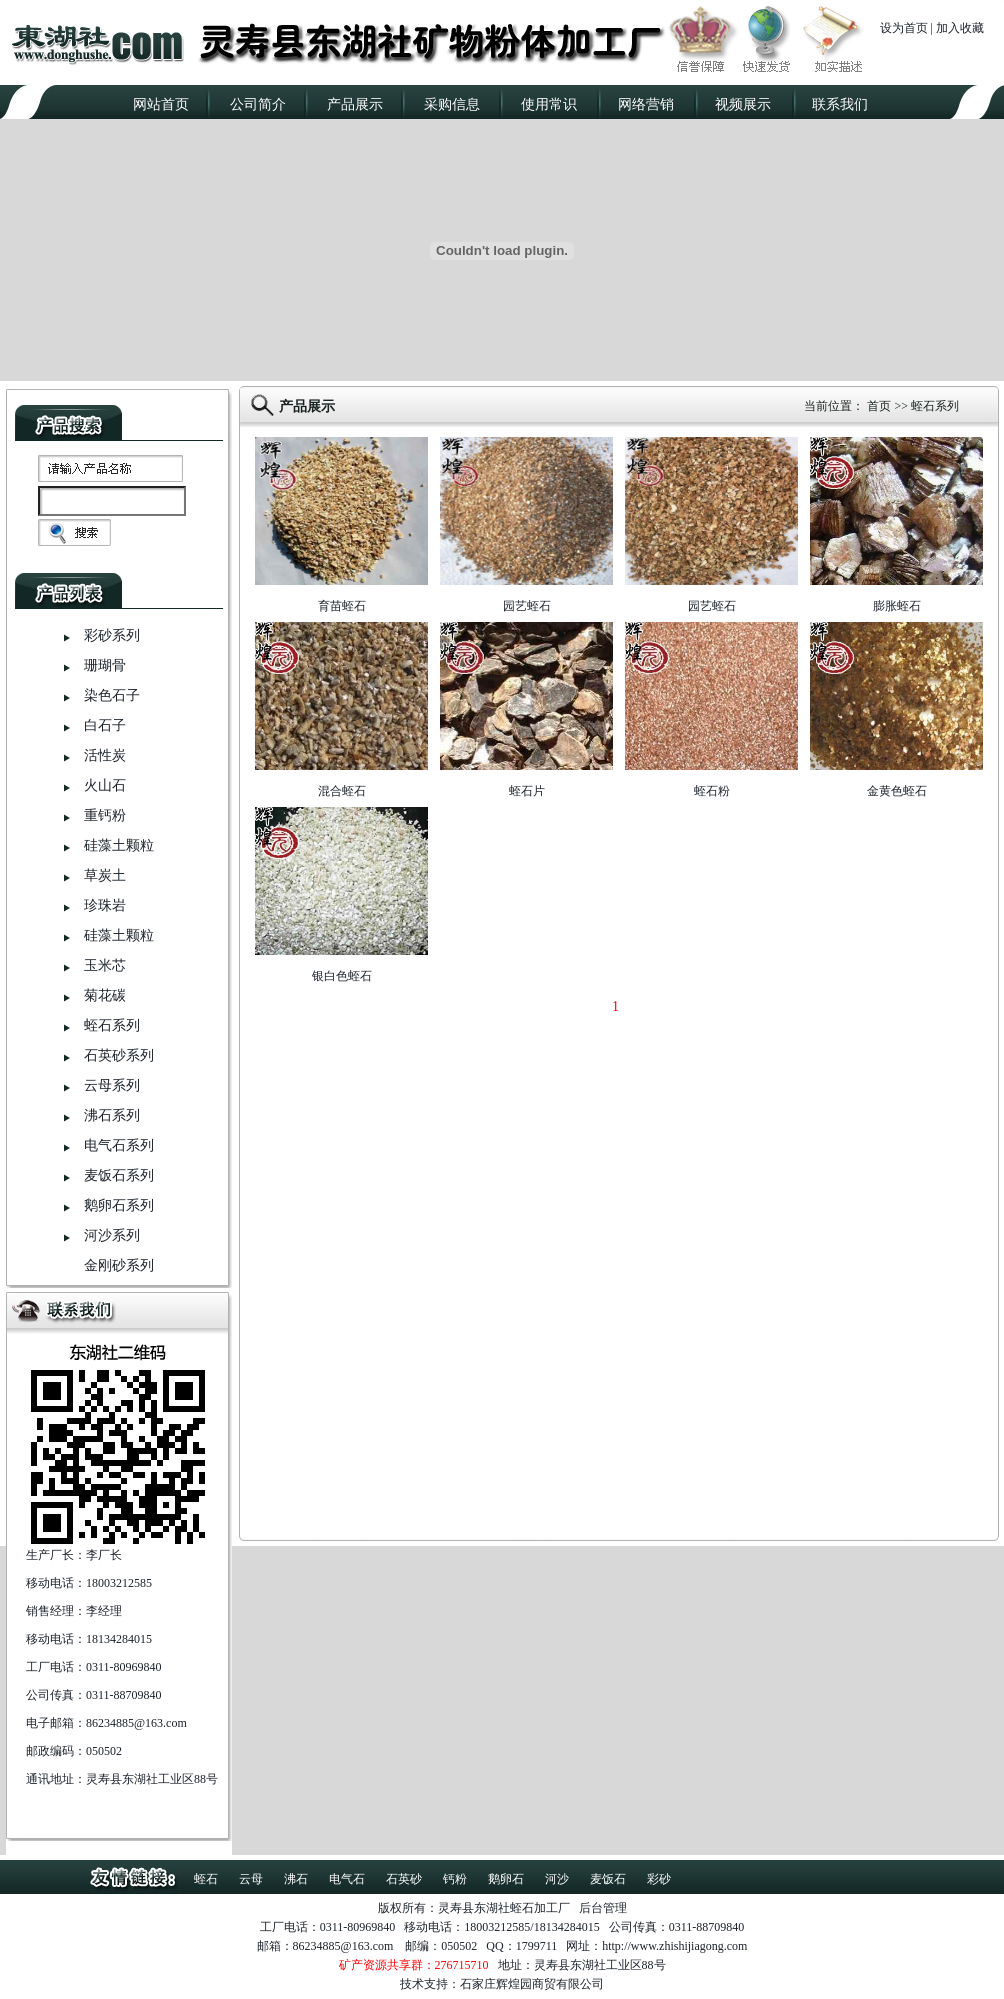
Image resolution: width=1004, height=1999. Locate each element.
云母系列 (112, 1085)
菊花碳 (105, 995)
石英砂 (404, 1879)
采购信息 (452, 104)
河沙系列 (112, 1235)
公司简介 (258, 104)
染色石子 (112, 695)
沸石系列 (112, 1115)
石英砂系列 (119, 1055)
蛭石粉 (712, 791)
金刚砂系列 (119, 1265)
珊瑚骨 (105, 665)
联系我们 (840, 104)
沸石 (296, 1879)
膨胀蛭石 (897, 606)
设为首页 (904, 28)
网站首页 (161, 104)
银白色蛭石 (342, 976)
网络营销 (646, 104)
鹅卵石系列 (119, 1205)
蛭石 (206, 1879)
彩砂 (659, 1879)
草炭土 (105, 875)
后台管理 (603, 1908)
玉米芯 (105, 965)
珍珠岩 (105, 905)
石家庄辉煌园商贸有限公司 (532, 1984)
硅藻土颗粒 (119, 845)
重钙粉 (105, 815)
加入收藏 (960, 28)
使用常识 (549, 104)
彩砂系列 (112, 635)
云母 (251, 1879)
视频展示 (743, 104)
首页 (879, 406)
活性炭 (105, 755)
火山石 (105, 785)
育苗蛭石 (342, 606)
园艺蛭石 (527, 606)
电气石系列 (119, 1145)
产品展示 (355, 104)
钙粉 (455, 1879)
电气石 (347, 1879)
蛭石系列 (112, 1025)
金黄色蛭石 (897, 791)
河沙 (557, 1879)
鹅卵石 (506, 1879)
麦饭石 (608, 1879)
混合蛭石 (342, 791)
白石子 (105, 725)
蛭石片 (527, 791)
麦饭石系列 (119, 1175)
